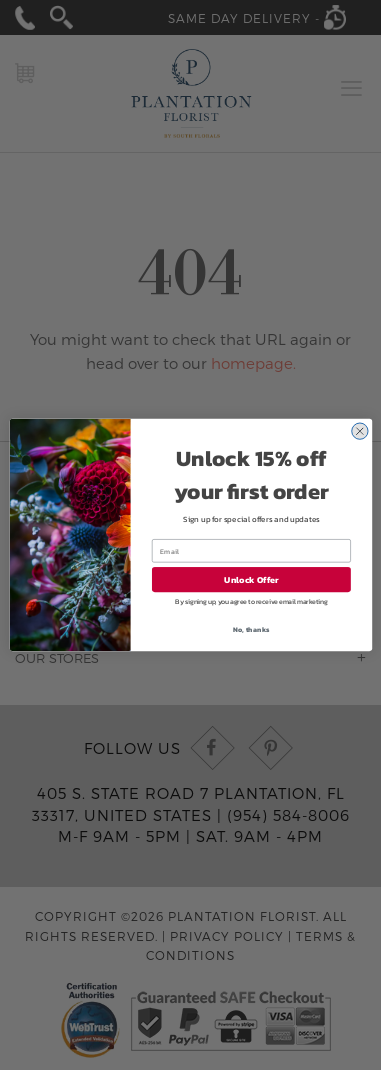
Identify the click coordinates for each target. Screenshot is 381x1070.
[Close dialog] (359, 431)
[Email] (250, 550)
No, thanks (251, 629)
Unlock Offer (251, 580)
